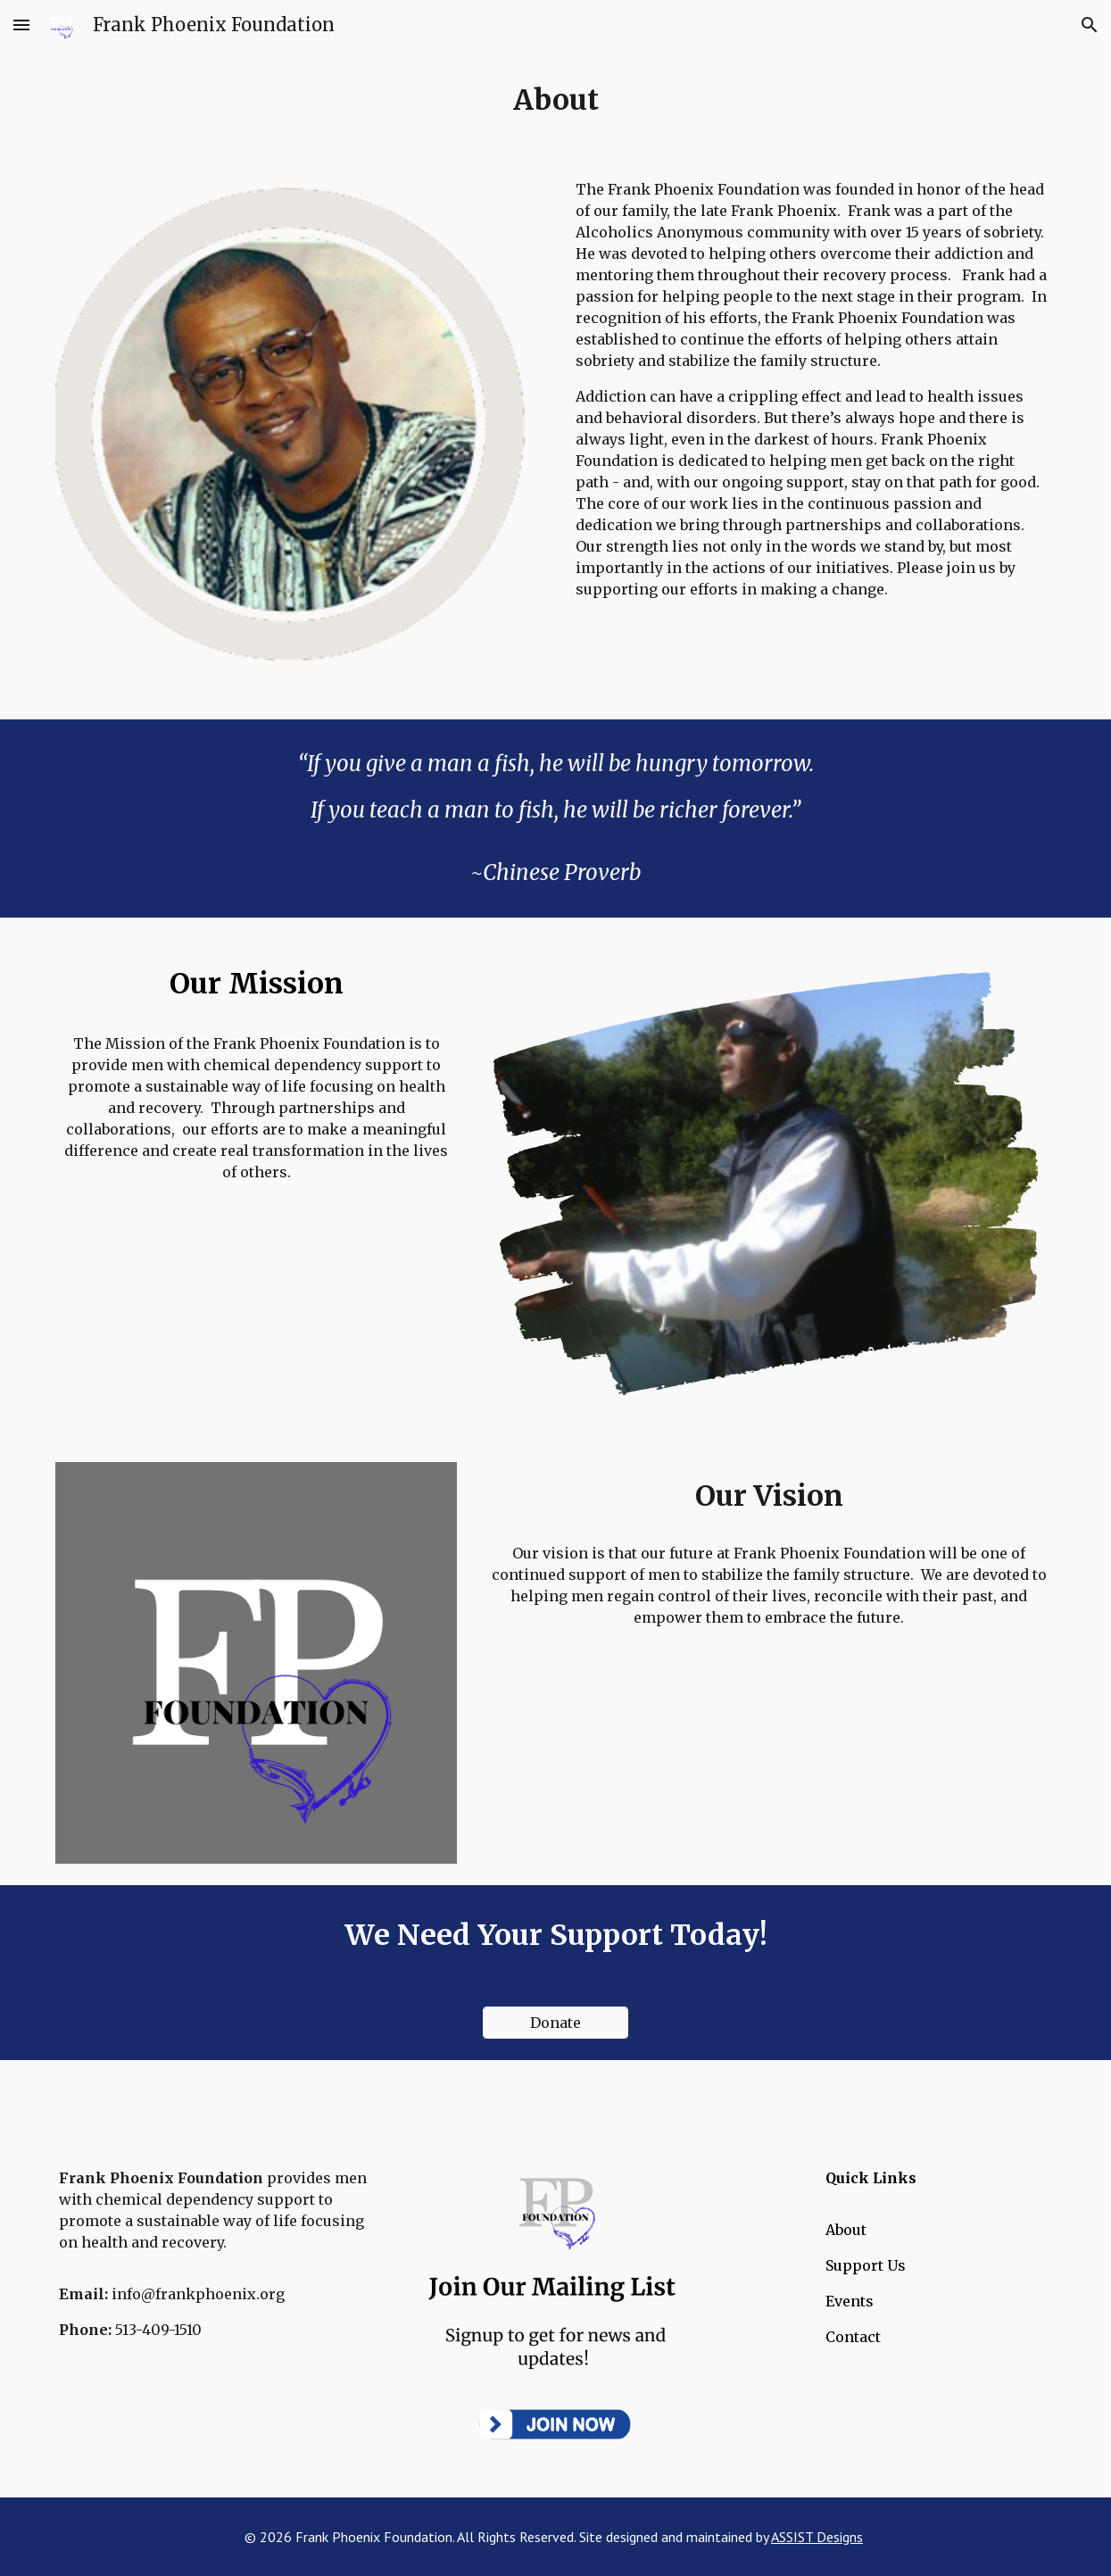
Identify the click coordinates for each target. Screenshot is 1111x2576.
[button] (21, 24)
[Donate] (555, 2022)
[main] (555, 100)
